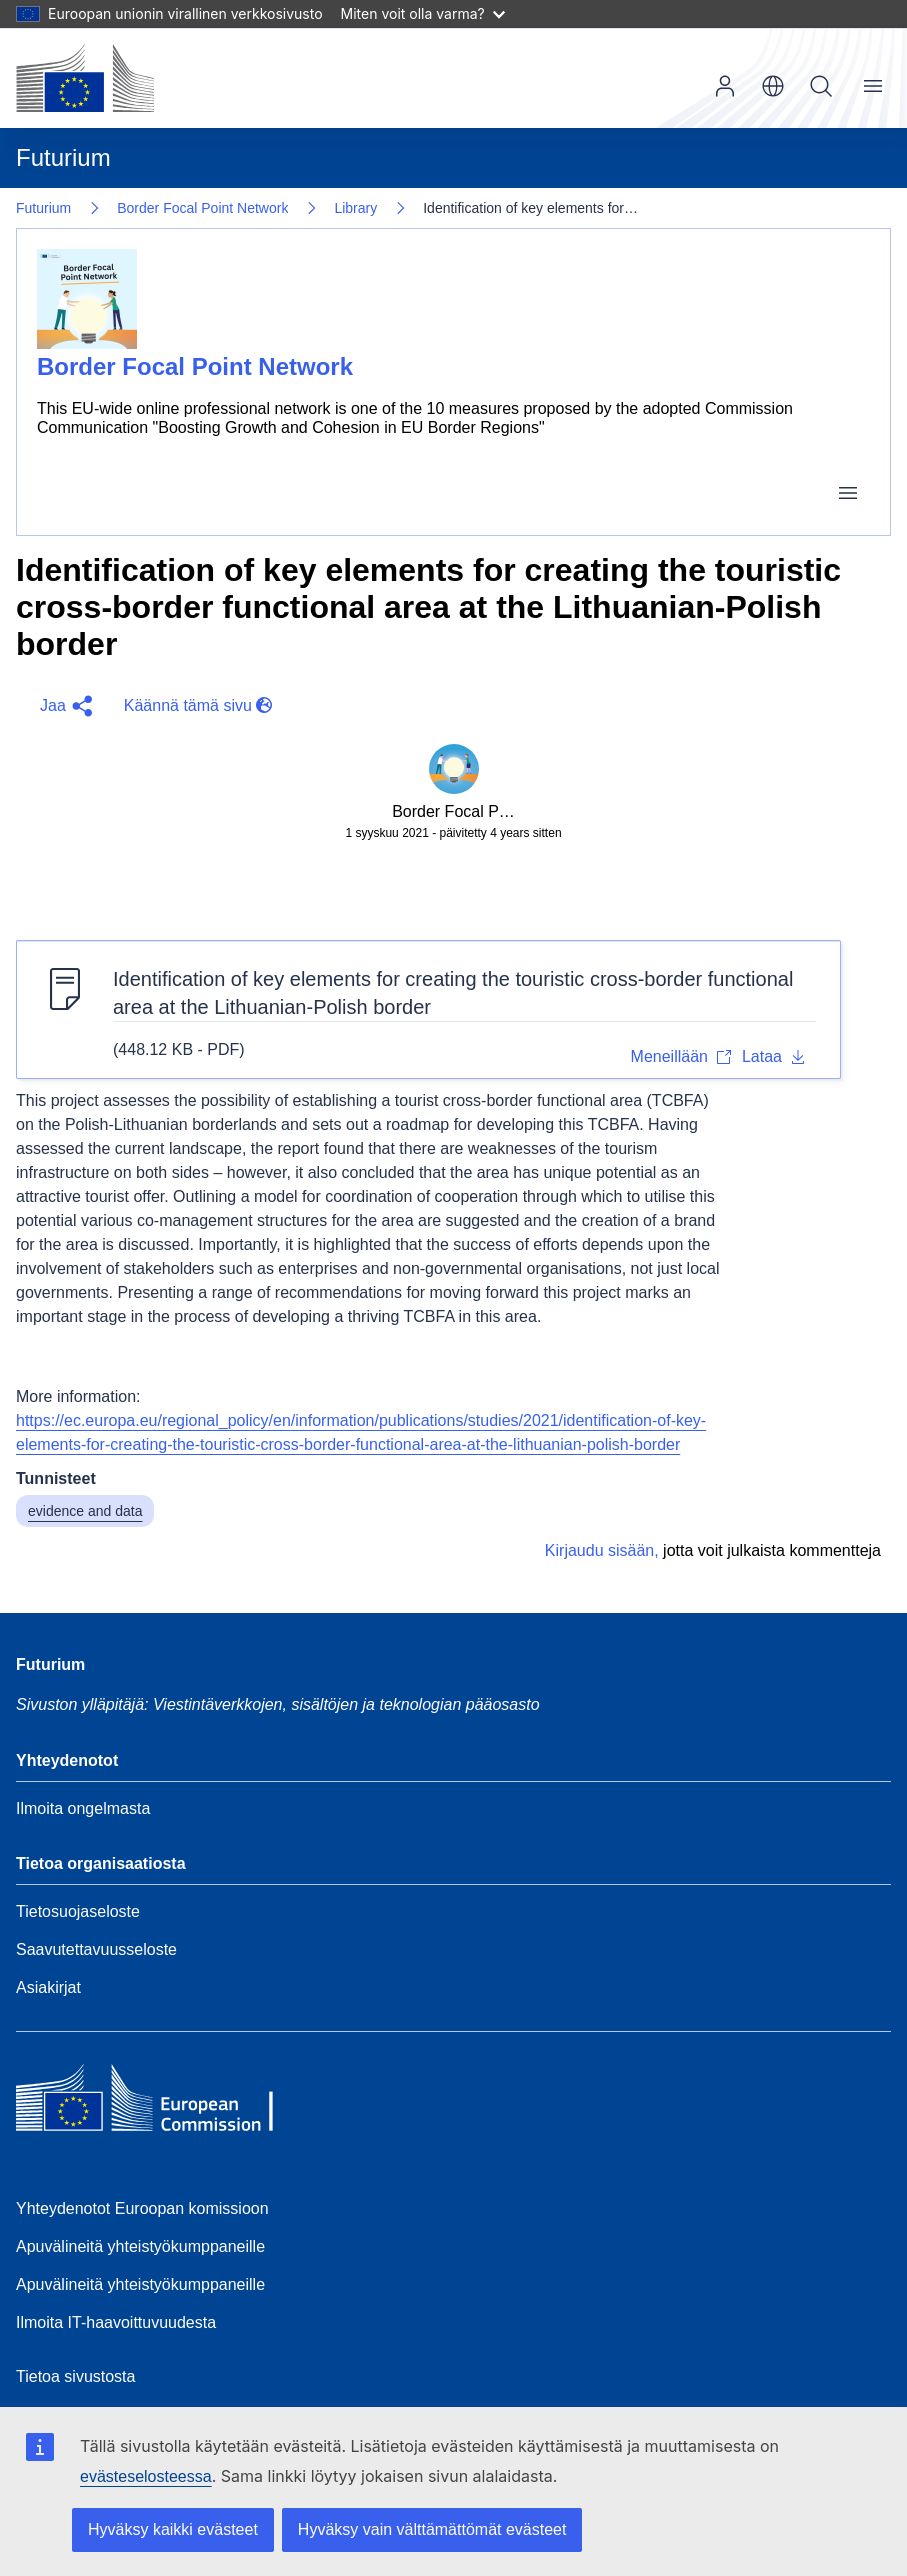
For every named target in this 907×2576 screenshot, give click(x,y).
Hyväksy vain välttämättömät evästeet (432, 2529)
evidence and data (85, 1511)
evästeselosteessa (146, 2476)
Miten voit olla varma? (423, 13)
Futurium (63, 157)
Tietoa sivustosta (75, 2376)
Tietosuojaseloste (78, 1911)
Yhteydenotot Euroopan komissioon (142, 2208)
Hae (821, 86)
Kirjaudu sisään (725, 86)
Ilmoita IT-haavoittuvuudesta (116, 2322)
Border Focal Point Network (202, 208)
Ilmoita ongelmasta (83, 1808)
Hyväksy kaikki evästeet (173, 2529)
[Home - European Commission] (161, 2103)
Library (355, 208)
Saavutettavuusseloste (96, 1949)
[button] (62, 706)
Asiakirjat (48, 1987)
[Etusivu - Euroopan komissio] (85, 78)
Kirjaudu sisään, (602, 1550)
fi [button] (773, 86)
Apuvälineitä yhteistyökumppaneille (140, 2246)
